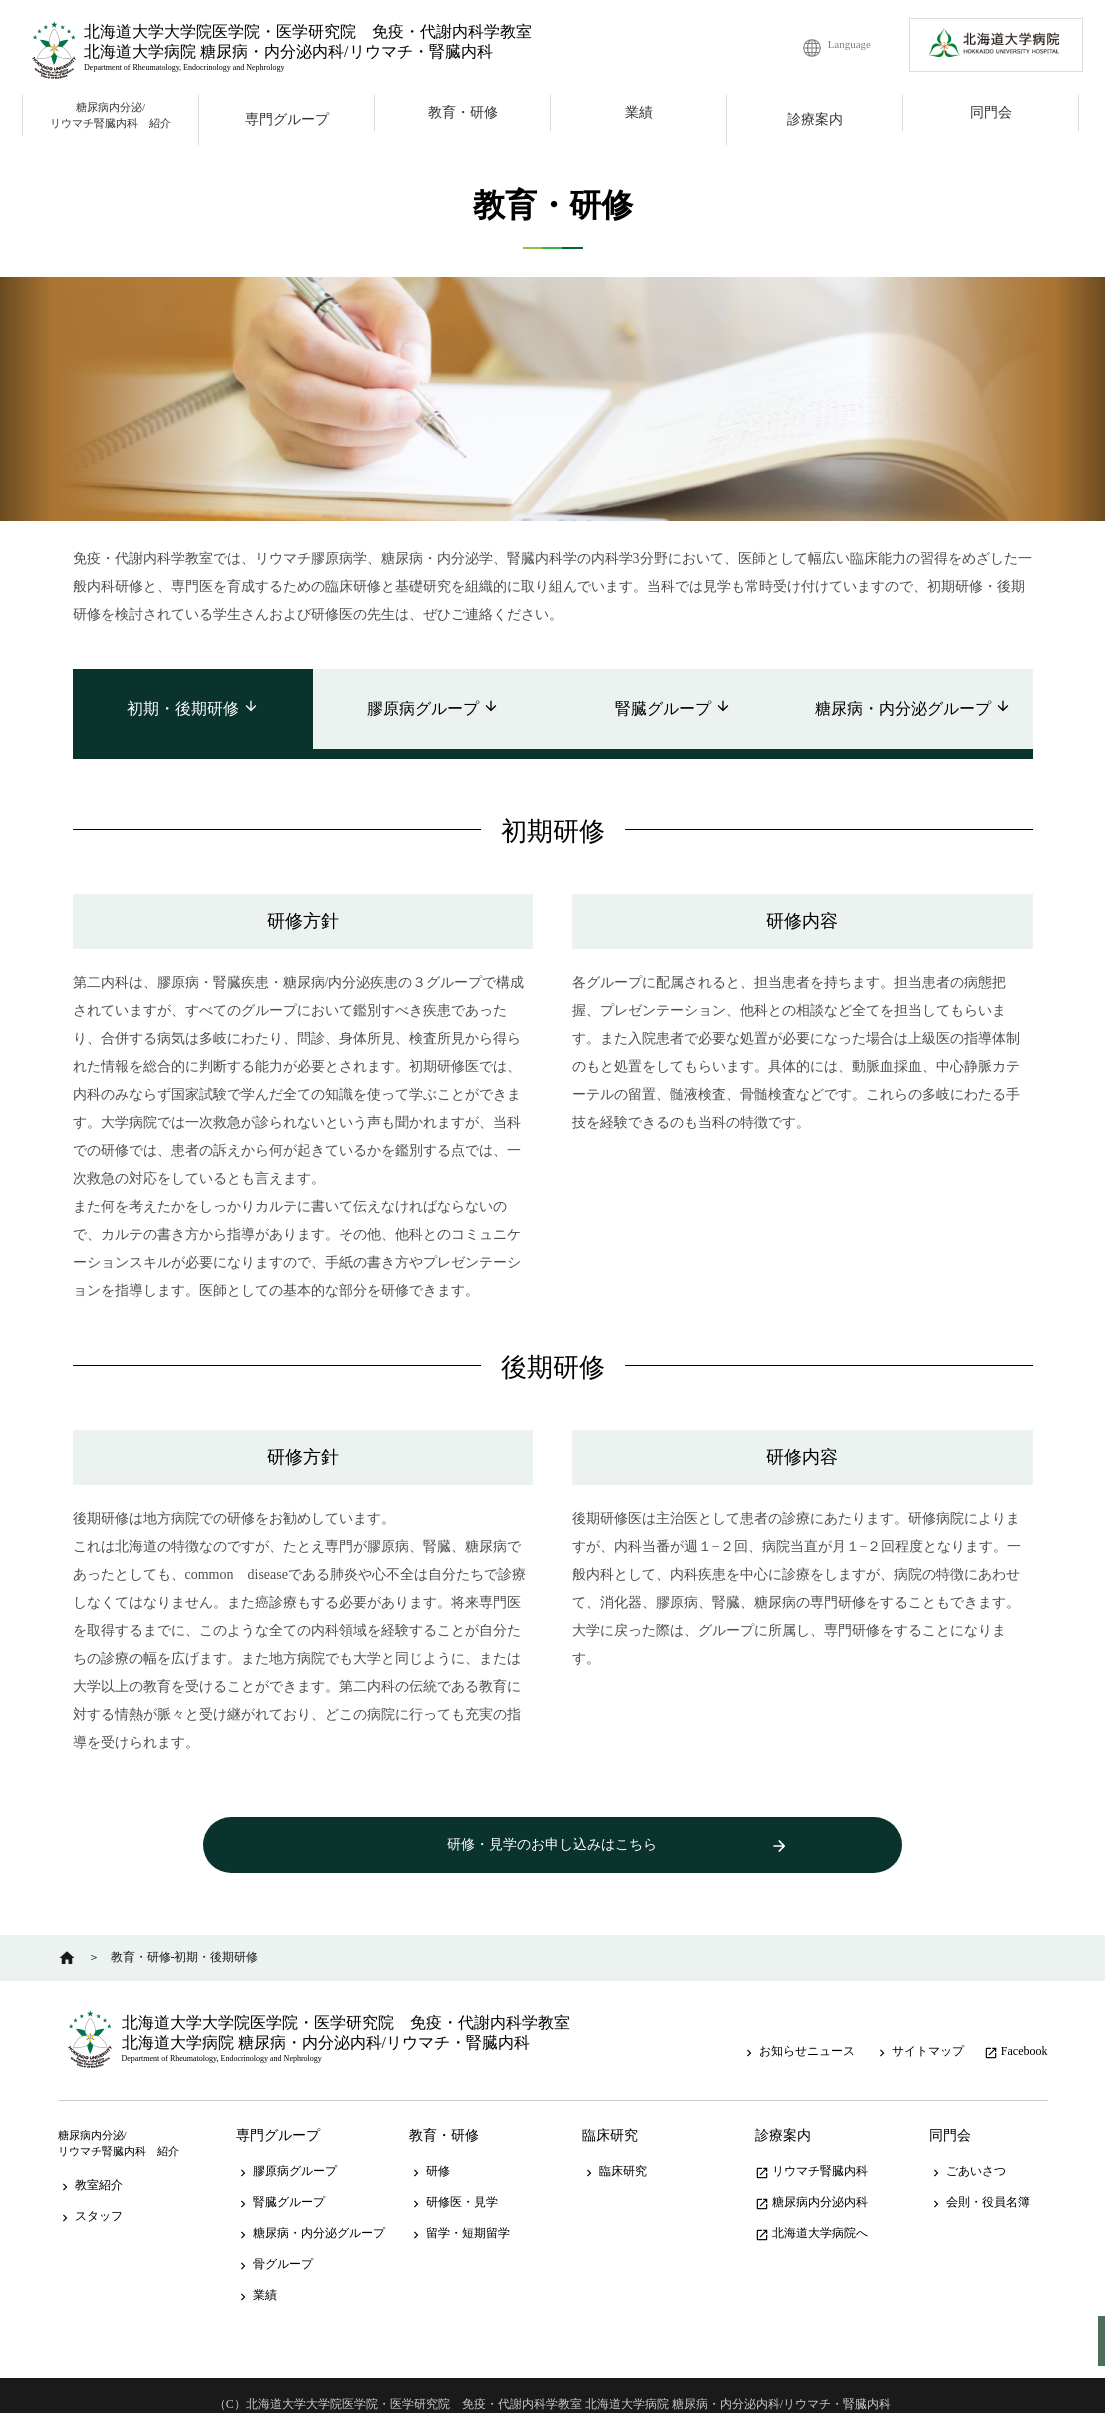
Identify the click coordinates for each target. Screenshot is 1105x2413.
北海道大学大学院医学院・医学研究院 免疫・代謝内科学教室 (308, 31)
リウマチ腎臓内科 (811, 2153)
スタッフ (90, 2198)
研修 (429, 2153)
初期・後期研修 (193, 708)
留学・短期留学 (459, 2215)
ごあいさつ (967, 2153)
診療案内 (815, 119)
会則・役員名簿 (979, 2184)
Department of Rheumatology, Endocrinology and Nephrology (184, 67)
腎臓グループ (673, 708)
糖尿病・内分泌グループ (913, 708)
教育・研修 (463, 112)
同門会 (991, 112)
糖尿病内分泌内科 (811, 2184)
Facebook (1016, 2033)
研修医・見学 (453, 2184)
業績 (639, 112)
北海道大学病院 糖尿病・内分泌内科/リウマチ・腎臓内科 (288, 51)
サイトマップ (919, 2033)
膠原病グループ (433, 708)
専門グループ (287, 119)
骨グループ (274, 2246)
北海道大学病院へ (811, 2215)
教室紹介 (90, 2167)
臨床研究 (610, 2117)
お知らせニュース (798, 2033)
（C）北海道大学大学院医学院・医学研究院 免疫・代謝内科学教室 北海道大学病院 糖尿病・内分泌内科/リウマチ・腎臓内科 (552, 2386)
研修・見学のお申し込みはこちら (553, 1846)
